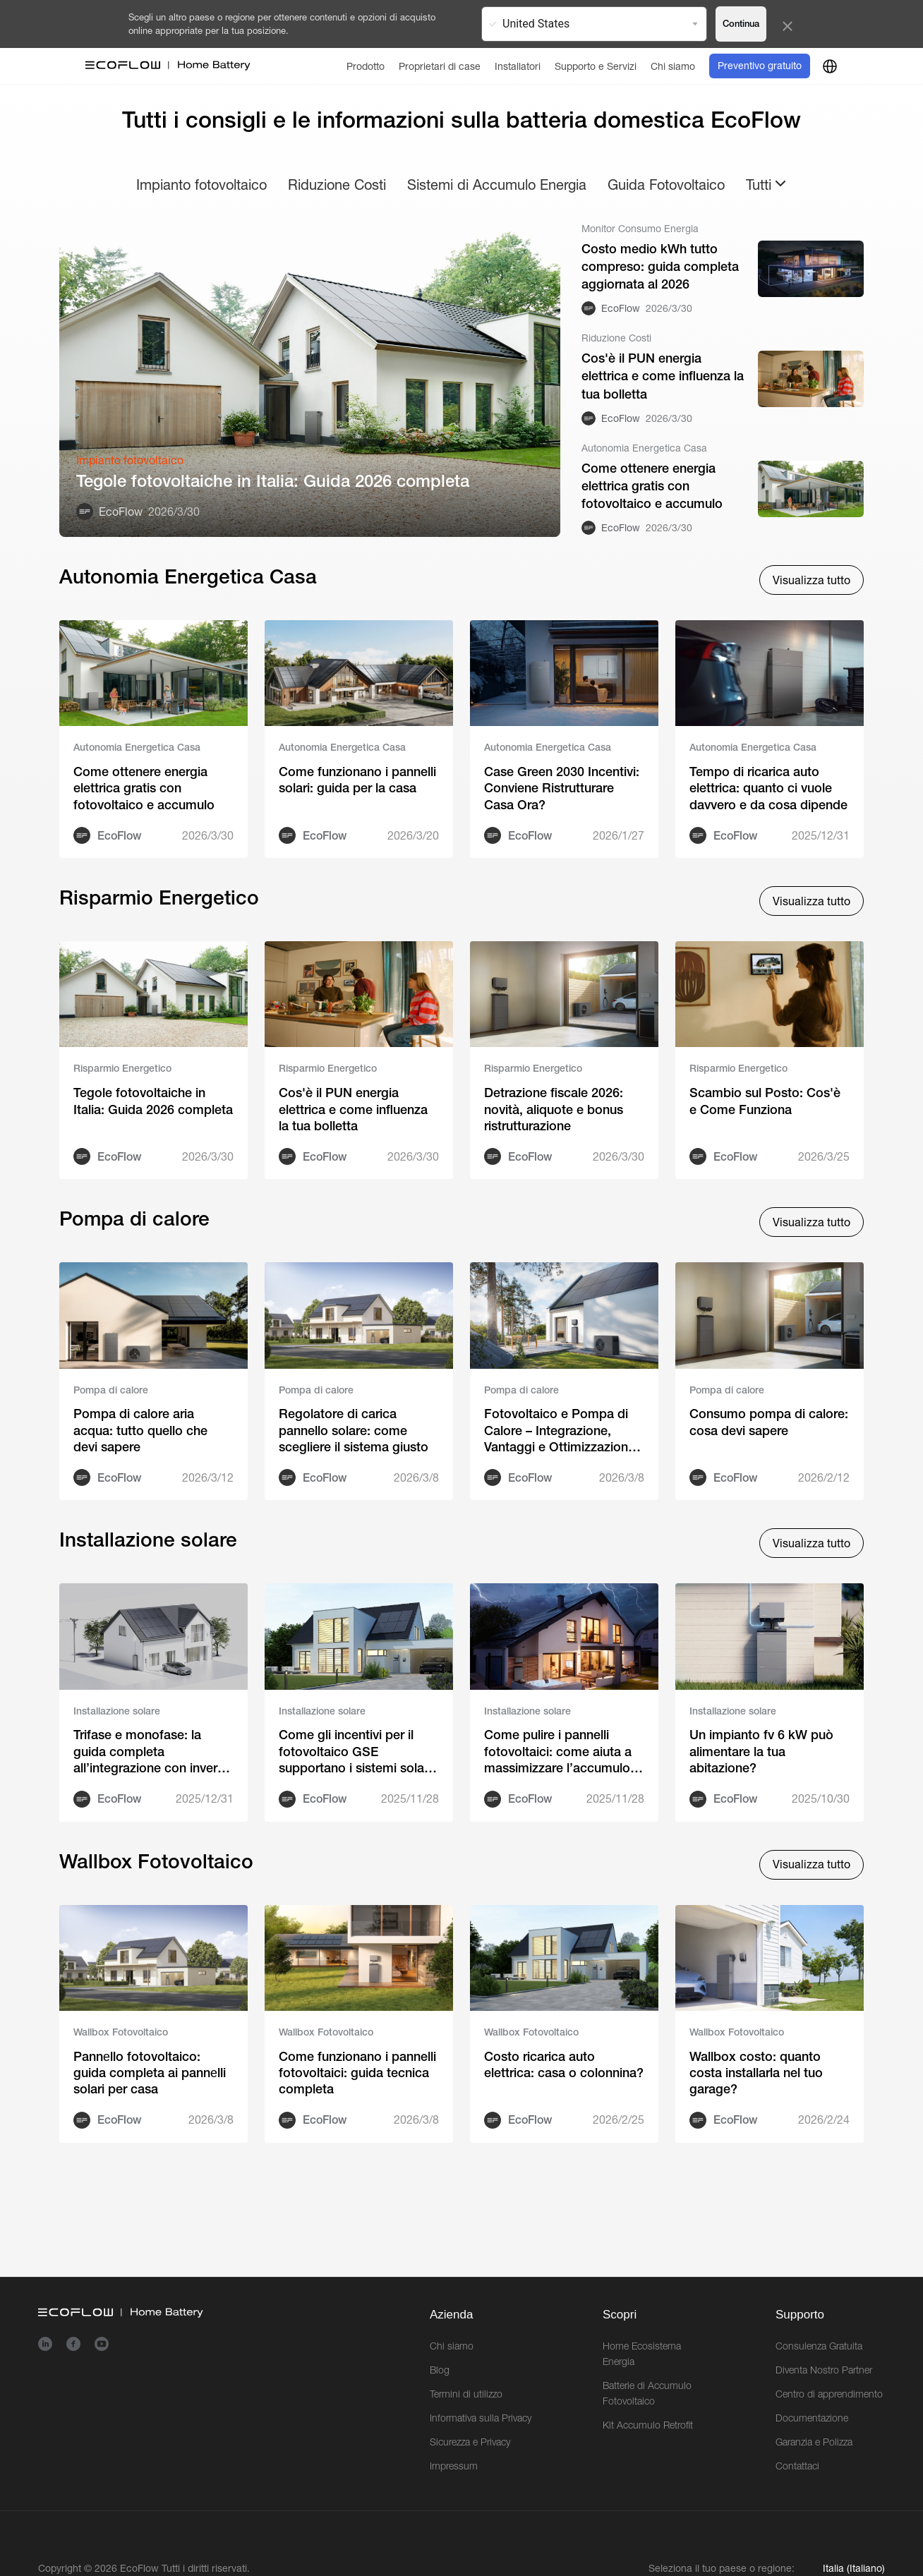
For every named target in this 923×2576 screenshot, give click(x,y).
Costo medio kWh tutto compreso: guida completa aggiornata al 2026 (660, 266)
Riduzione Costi (337, 184)
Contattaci (797, 2466)
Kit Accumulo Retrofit (648, 2425)
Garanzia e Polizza (814, 2442)
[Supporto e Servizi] (596, 66)
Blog (440, 2370)
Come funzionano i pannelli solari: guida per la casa (357, 779)
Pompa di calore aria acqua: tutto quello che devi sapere (140, 1430)
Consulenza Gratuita (819, 2346)
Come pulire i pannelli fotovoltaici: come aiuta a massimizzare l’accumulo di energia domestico (564, 1751)
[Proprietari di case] (440, 66)
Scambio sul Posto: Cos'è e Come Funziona (764, 1100)
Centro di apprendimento (829, 2394)
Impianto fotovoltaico (201, 184)
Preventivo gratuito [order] (760, 65)
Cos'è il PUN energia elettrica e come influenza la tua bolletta (662, 376)
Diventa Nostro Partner (824, 2370)
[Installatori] (518, 66)
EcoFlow (139, 2568)
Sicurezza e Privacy (470, 2442)
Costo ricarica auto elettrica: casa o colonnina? (564, 2064)
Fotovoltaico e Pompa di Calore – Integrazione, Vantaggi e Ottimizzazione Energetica (559, 1430)
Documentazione (812, 2418)
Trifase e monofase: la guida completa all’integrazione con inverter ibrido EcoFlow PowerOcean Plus (153, 1751)
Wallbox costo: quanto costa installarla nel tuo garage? (756, 2073)
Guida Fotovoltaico (666, 184)
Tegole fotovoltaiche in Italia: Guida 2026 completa (272, 480)
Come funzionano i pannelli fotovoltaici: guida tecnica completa (357, 2073)
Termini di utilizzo (466, 2394)
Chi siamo (451, 2346)
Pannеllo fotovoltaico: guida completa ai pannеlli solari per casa (149, 2073)
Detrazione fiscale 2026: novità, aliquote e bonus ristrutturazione (553, 1109)
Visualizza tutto (811, 580)
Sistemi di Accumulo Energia (496, 184)
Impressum (454, 2466)
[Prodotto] (365, 66)
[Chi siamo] (673, 66)
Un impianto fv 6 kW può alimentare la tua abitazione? (761, 1751)
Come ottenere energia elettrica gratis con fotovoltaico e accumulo (652, 486)
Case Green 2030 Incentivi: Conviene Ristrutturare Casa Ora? (561, 788)
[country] (829, 66)
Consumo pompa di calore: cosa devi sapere (768, 1421)
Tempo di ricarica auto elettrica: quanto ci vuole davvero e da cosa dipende (768, 788)
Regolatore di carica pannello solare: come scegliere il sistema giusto (353, 1430)
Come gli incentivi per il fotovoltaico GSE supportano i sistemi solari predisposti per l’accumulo (356, 1751)
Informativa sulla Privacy (480, 2418)
